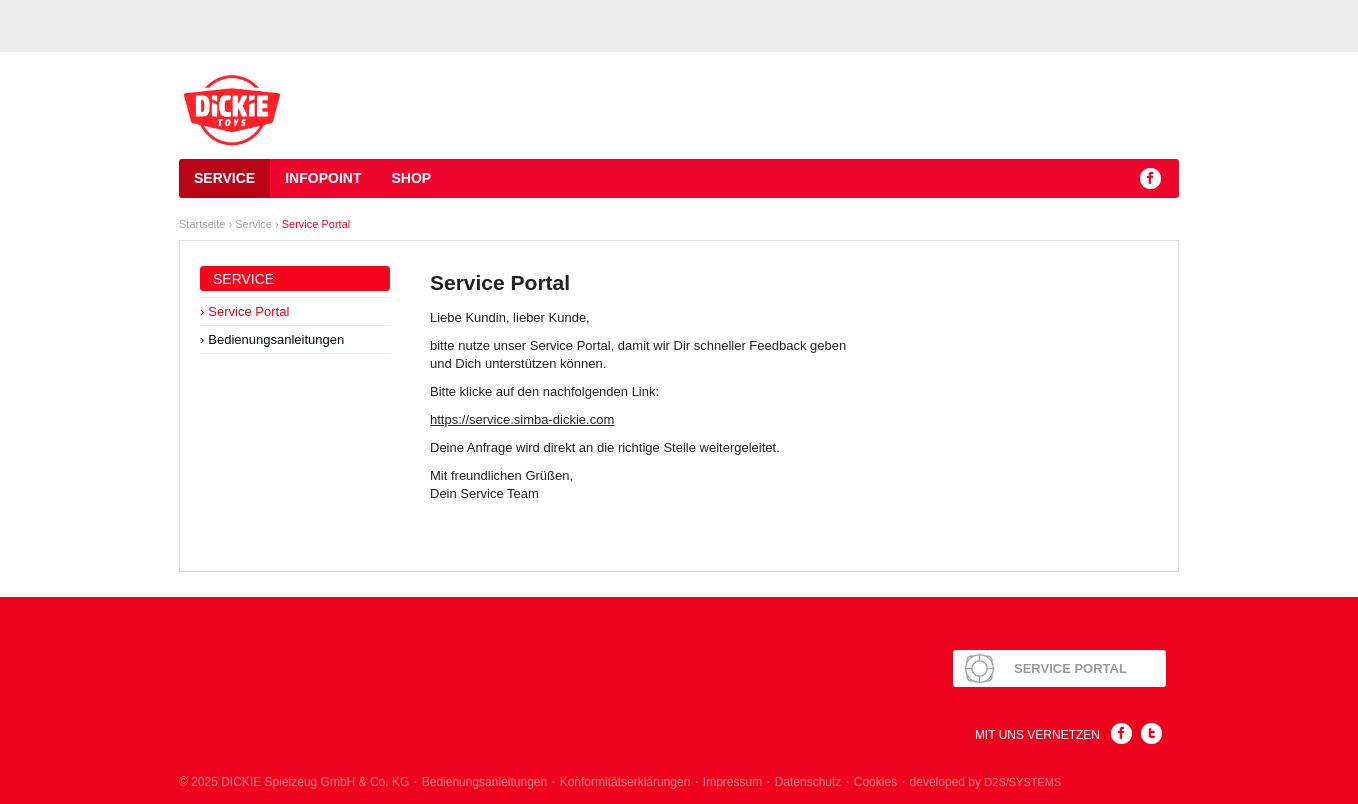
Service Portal (316, 224)
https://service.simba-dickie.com (522, 419)
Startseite (202, 224)
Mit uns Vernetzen (1037, 735)
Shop (411, 178)
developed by (986, 782)
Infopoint (323, 178)
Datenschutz (808, 782)
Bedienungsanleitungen (276, 339)
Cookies (875, 782)
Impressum (732, 782)
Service (224, 178)
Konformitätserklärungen (625, 782)
